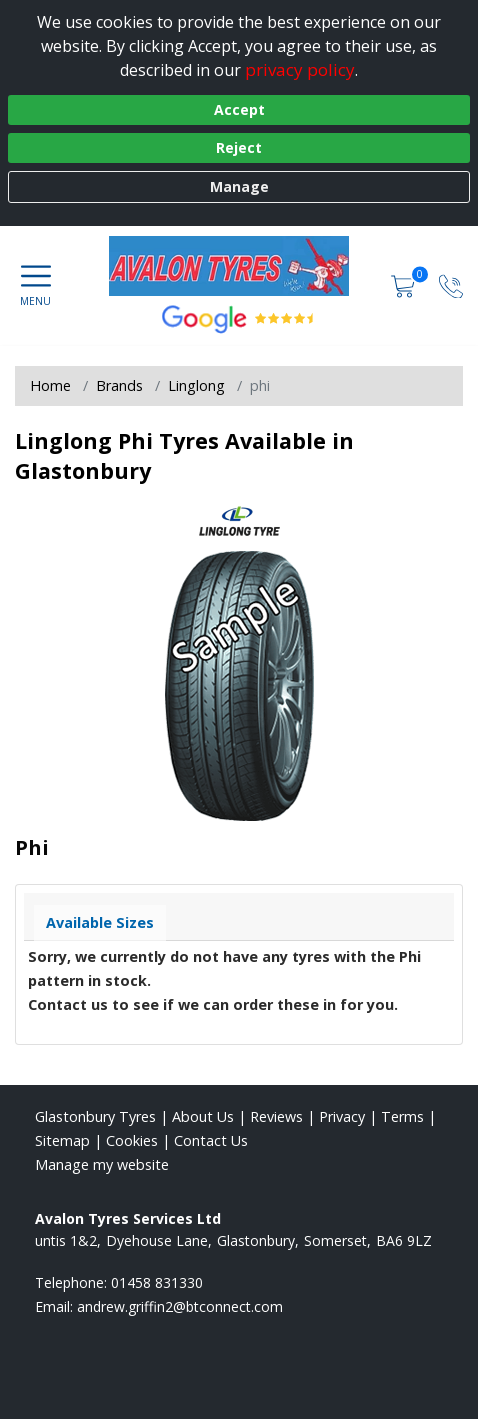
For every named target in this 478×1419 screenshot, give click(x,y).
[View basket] (405, 285)
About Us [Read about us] (203, 1116)
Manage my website (102, 1164)
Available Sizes (100, 922)
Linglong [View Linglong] (196, 385)
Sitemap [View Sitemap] (62, 1140)
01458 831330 (157, 1282)
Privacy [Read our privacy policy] (342, 1116)
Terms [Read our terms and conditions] (402, 1116)
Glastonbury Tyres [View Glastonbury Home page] (95, 1116)
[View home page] (239, 266)
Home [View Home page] (50, 385)
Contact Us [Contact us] (211, 1140)
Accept (239, 109)
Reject (239, 147)
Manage (239, 186)
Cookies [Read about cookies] (132, 1140)
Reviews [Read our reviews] (276, 1116)
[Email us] (180, 1306)
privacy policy (300, 69)
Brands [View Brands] (119, 385)
